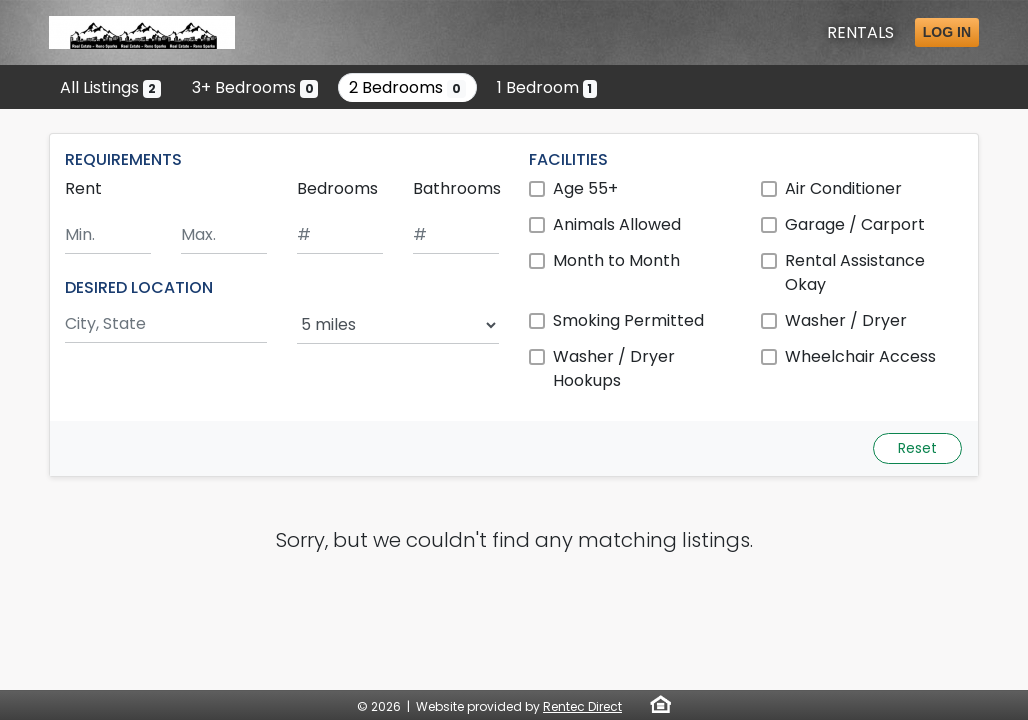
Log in (947, 32)
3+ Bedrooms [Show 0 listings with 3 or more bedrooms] (255, 87)
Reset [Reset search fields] (917, 448)
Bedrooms (337, 188)
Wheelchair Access (860, 356)
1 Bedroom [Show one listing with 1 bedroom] (547, 87)
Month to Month (616, 260)
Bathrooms (457, 188)
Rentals (860, 32)
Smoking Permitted (628, 320)
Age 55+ (585, 188)
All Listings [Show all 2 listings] (110, 87)
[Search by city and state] (166, 324)
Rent (83, 188)
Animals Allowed (617, 224)
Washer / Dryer (846, 320)
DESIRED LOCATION (139, 287)
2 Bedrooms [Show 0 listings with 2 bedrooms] (407, 87)
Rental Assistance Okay (855, 272)
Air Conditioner (843, 188)
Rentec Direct (582, 706)
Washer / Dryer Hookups (614, 368)
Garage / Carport (855, 224)
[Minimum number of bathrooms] (456, 235)
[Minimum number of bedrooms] (340, 235)
